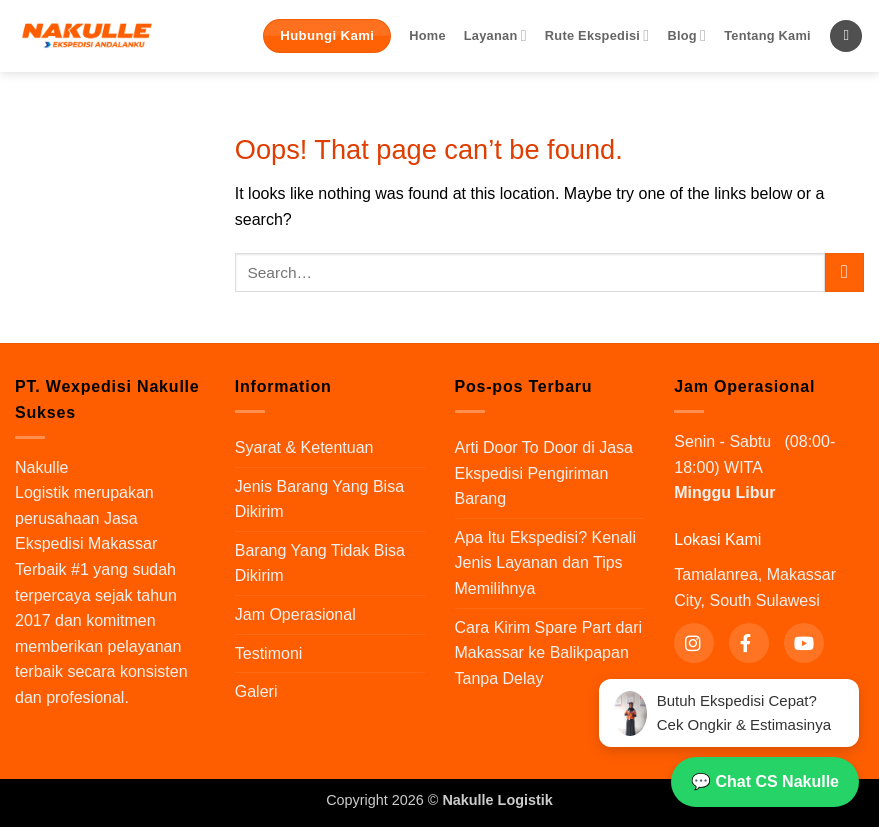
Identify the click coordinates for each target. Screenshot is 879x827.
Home (427, 35)
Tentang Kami (767, 35)
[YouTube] (804, 643)
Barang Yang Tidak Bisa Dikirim (320, 563)
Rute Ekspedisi (597, 35)
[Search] (846, 36)
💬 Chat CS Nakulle (765, 781)
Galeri (256, 691)
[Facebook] (749, 643)
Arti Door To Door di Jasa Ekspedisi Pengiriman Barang (544, 473)
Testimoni (269, 653)
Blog (686, 35)
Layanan (495, 35)
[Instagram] (694, 643)
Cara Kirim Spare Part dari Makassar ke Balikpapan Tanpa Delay (549, 653)
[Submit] (844, 272)
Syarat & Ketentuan (304, 447)
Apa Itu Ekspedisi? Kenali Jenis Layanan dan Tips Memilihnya (545, 563)
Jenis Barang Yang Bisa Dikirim (319, 499)
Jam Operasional (295, 614)
